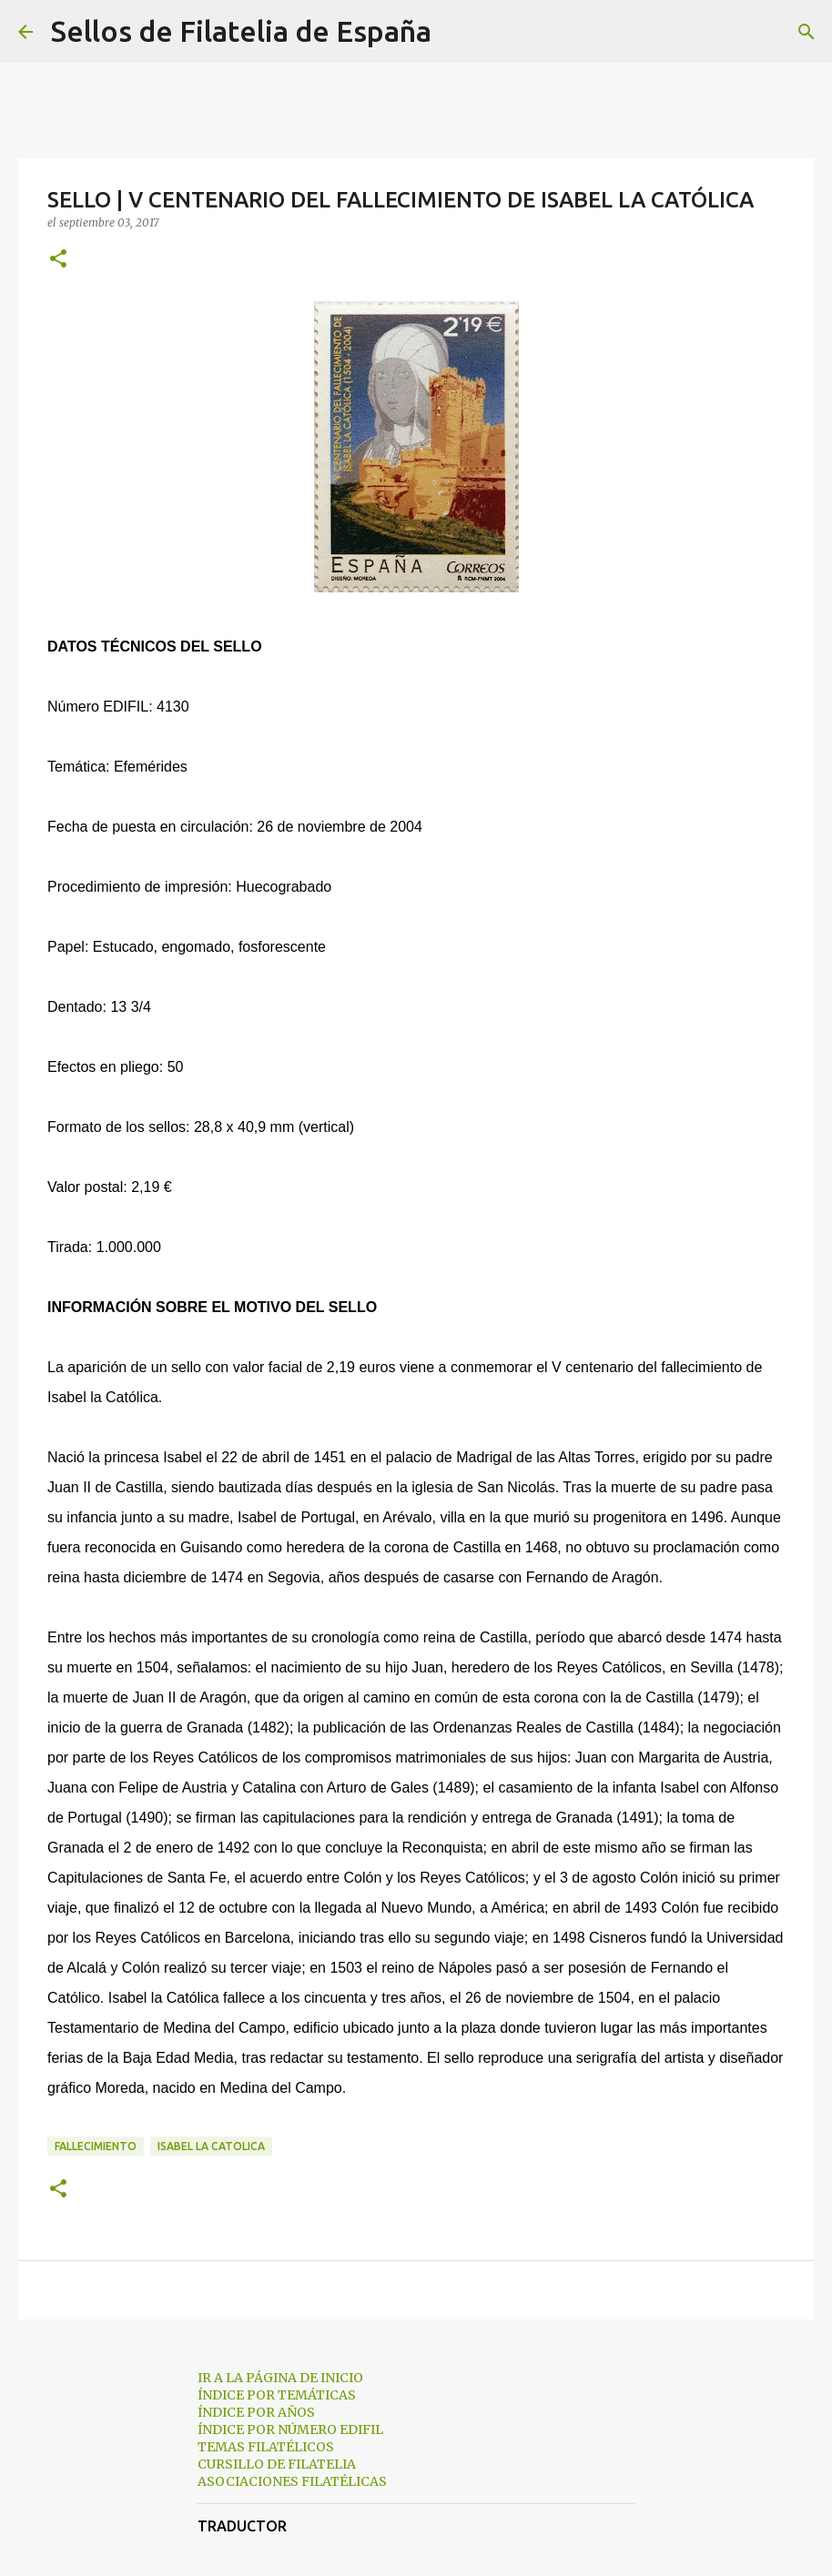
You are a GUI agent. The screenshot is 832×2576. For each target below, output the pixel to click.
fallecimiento (96, 2146)
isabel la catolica (211, 2146)
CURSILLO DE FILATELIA (277, 2464)
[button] (58, 259)
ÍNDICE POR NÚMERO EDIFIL (290, 2429)
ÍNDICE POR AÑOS (256, 2412)
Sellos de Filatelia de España (241, 31)
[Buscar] (457, 32)
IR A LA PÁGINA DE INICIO (280, 2377)
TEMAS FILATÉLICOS (266, 2447)
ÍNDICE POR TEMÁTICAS (277, 2395)
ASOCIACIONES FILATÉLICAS (292, 2481)
